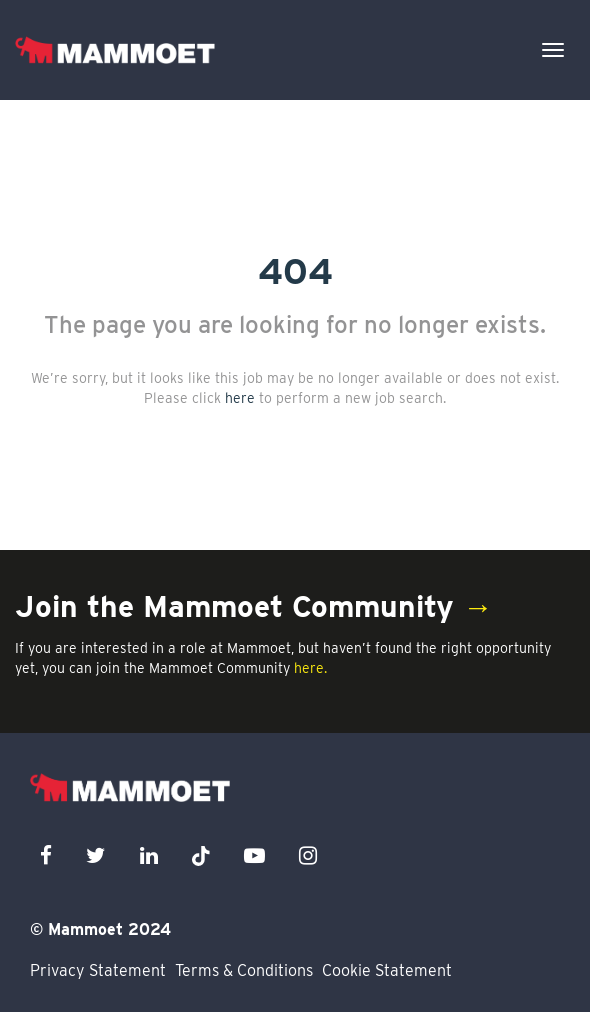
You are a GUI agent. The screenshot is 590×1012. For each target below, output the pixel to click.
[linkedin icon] (149, 855)
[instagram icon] (308, 855)
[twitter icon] (96, 855)
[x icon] (201, 855)
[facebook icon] (46, 855)
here (240, 398)
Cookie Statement (387, 970)
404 (295, 271)
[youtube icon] (254, 855)
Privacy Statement (98, 970)
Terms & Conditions (244, 970)
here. (310, 668)
